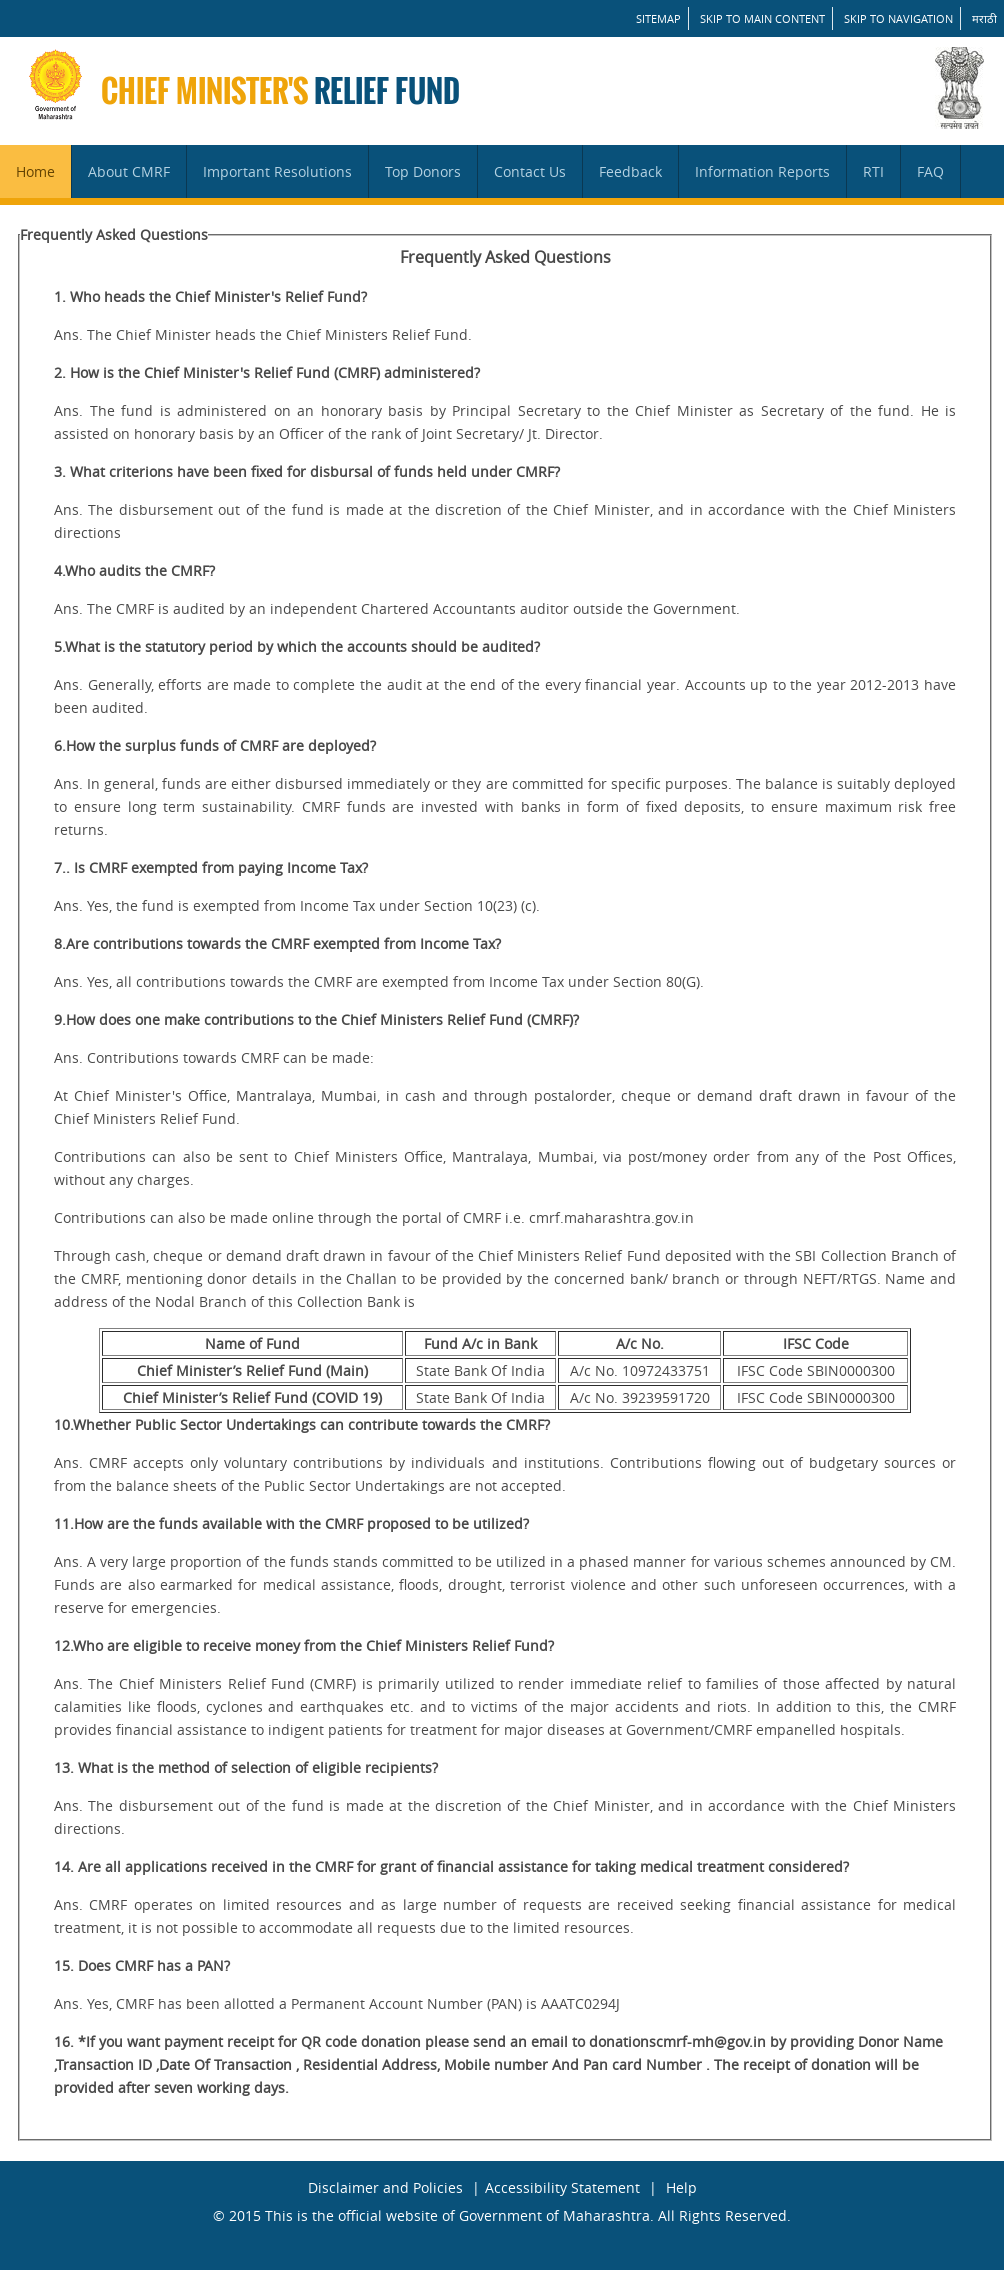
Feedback (630, 171)
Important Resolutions (277, 171)
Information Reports (762, 171)
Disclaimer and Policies (385, 2187)
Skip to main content (762, 18)
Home (35, 171)
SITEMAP (658, 18)
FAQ (930, 171)
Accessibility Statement (562, 2187)
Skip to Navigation (898, 18)
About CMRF (129, 171)
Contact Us (530, 171)
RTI (873, 171)
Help (681, 2187)
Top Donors (423, 171)
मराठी (984, 18)
